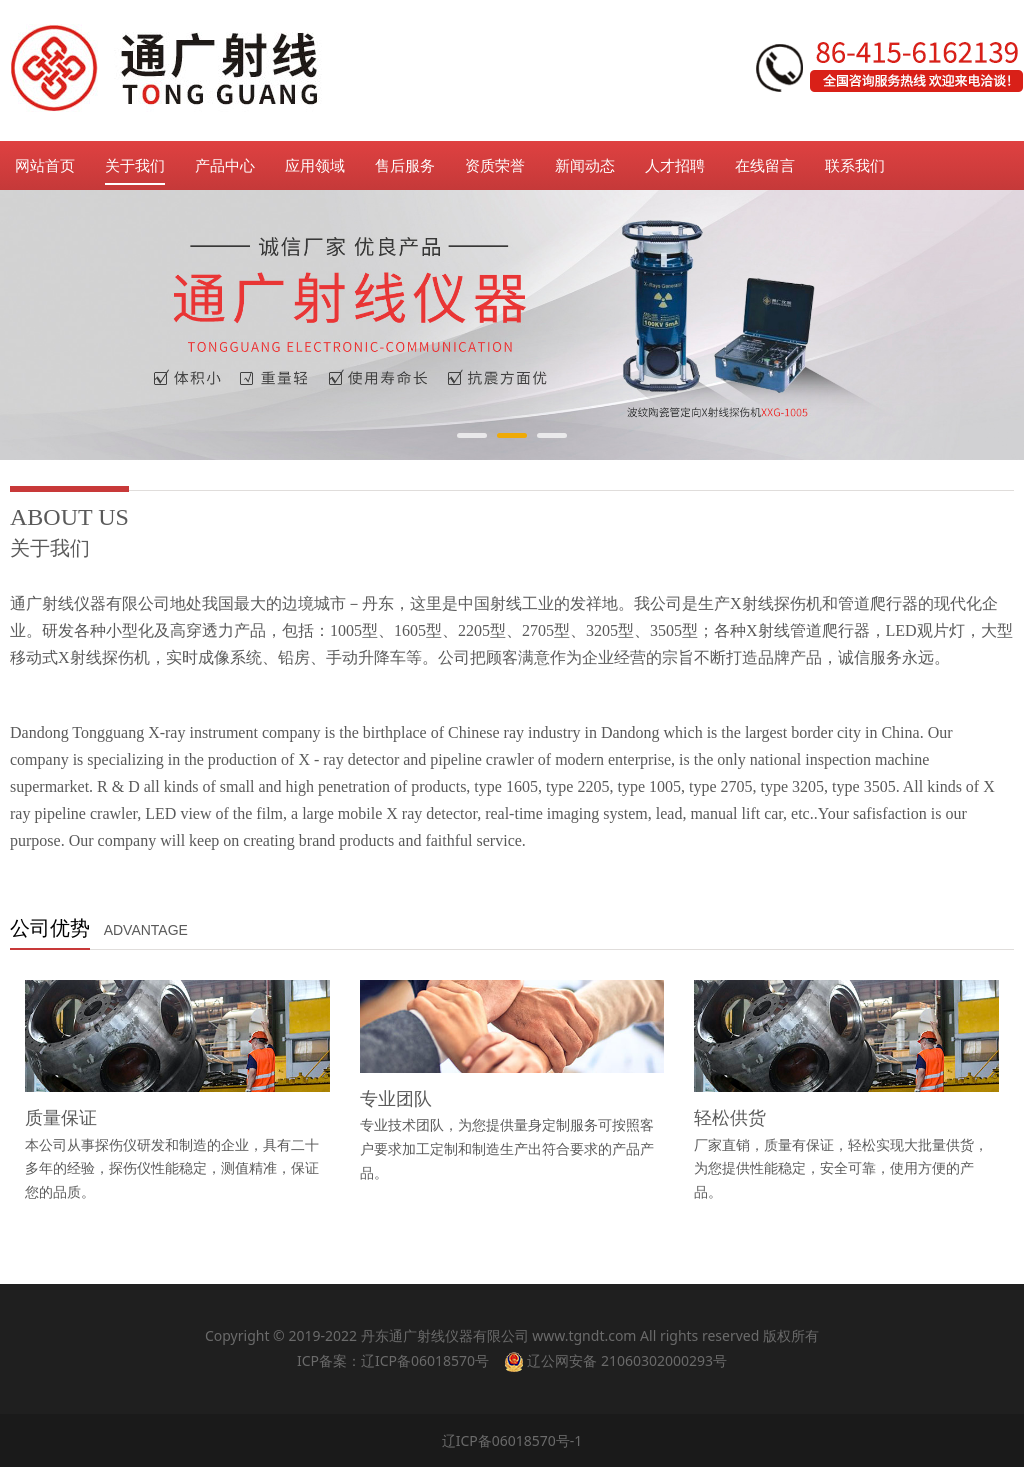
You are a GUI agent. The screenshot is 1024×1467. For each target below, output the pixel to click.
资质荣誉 (495, 165)
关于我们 (135, 165)
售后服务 (405, 165)
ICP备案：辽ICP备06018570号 (393, 1360)
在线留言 (765, 165)
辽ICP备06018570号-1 (512, 1440)
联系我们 (855, 165)
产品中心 (225, 165)
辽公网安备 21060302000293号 (615, 1361)
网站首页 (45, 165)
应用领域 (315, 165)
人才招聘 (675, 165)
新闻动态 (585, 165)
